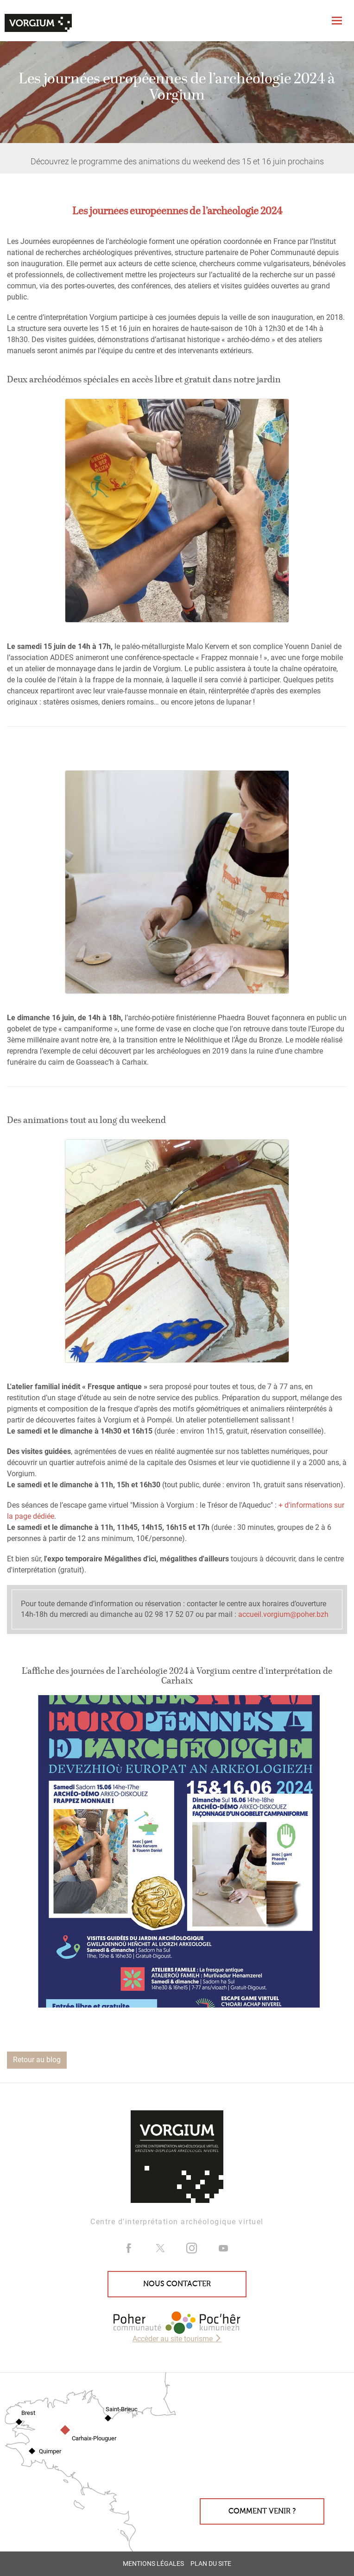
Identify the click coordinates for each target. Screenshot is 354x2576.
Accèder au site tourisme (177, 2338)
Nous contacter (177, 2284)
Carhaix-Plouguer (94, 2438)
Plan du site (210, 2564)
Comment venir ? (262, 2511)
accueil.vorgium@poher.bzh (283, 1614)
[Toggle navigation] (338, 20)
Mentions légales (153, 2564)
